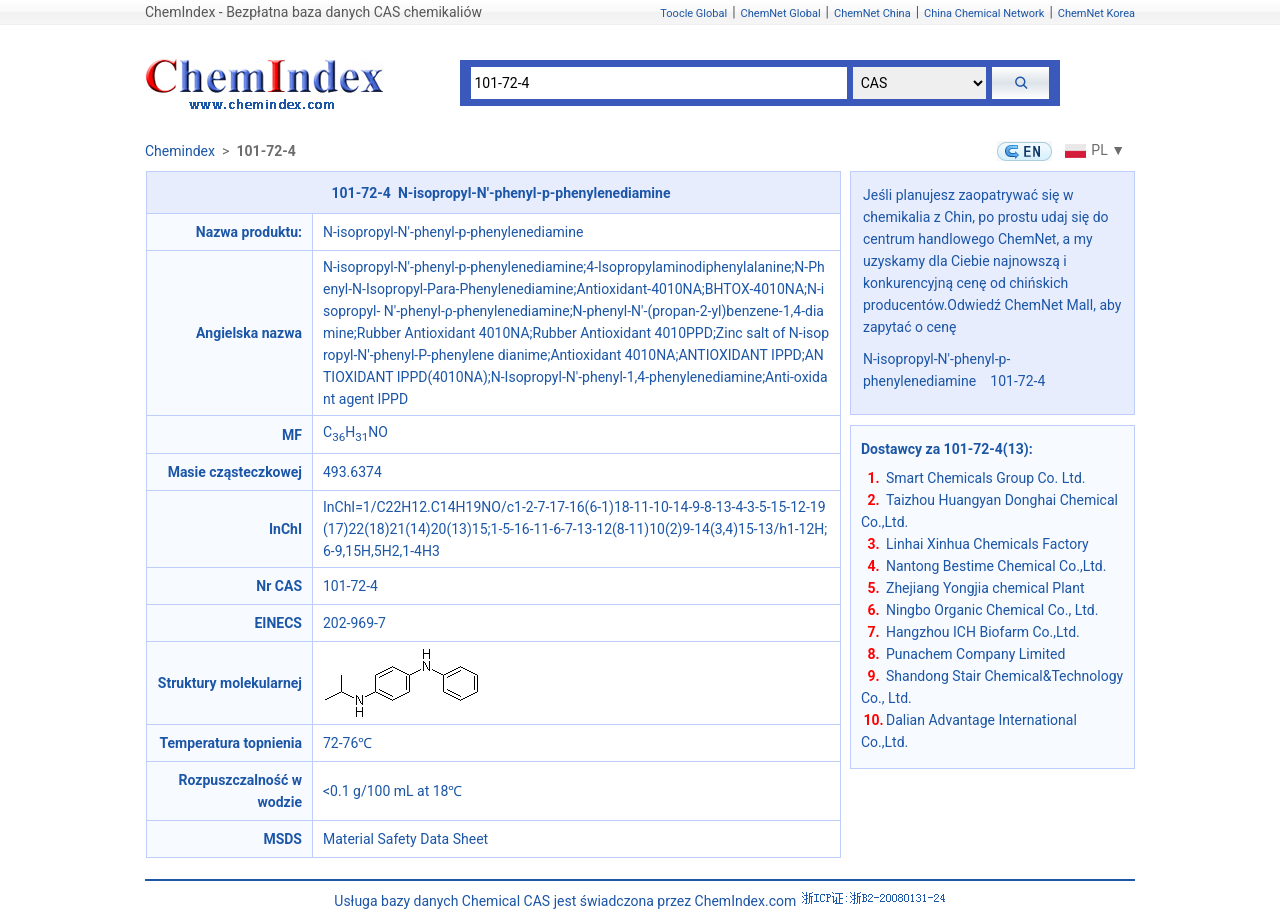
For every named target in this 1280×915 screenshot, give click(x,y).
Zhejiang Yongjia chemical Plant (985, 588)
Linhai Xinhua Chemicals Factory (987, 544)
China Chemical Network (984, 13)
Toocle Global (693, 13)
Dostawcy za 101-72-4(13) (945, 449)
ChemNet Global (781, 13)
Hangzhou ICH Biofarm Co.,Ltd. (983, 632)
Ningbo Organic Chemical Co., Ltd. (992, 610)
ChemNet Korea (1096, 13)
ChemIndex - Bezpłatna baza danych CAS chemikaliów (313, 12)
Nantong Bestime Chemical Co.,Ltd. (996, 566)
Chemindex (180, 151)
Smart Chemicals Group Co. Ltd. (985, 478)
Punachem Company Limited (975, 654)
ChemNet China (872, 13)
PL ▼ (1092, 150)
